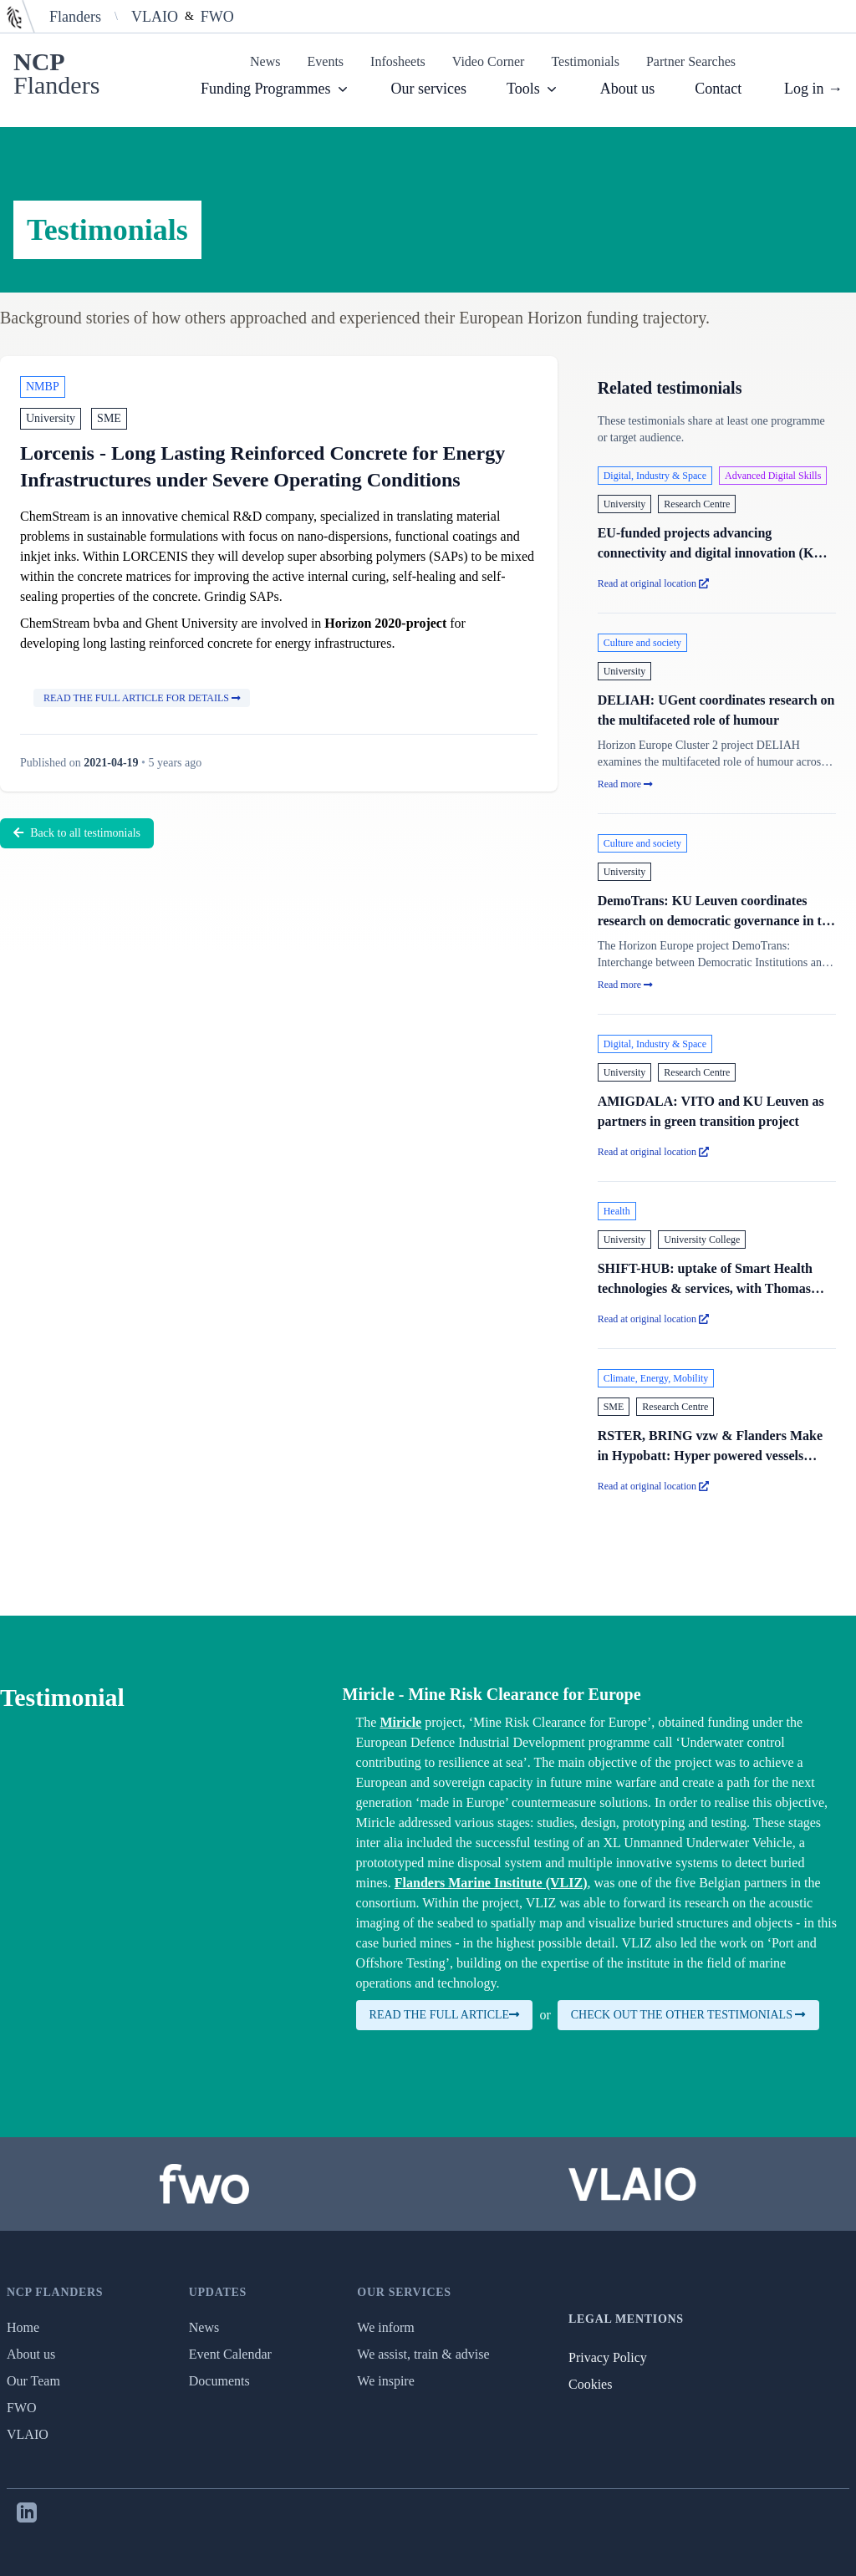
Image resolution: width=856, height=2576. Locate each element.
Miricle (400, 1722)
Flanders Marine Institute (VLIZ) (491, 1883)
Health (617, 1211)
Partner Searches (691, 61)
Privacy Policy (607, 2357)
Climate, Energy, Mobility (656, 1378)
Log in (813, 88)
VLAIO (154, 16)
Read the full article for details (141, 698)
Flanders (75, 16)
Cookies (590, 2384)
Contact (718, 88)
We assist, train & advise (423, 2354)
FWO (217, 16)
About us (627, 88)
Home (23, 2327)
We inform (385, 2327)
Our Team (33, 2381)
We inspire (385, 2381)
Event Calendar (230, 2354)
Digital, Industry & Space (655, 475)
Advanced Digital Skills (773, 475)
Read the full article (444, 2014)
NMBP (42, 386)
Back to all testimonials (76, 833)
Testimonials (585, 61)
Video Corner (488, 61)
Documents (219, 2381)
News (265, 61)
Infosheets (397, 61)
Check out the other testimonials (688, 2014)
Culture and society (642, 643)
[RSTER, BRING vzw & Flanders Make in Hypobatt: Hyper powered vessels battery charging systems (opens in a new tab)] (717, 1432)
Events (326, 61)
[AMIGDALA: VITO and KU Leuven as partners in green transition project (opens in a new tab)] (717, 1098)
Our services (428, 88)
